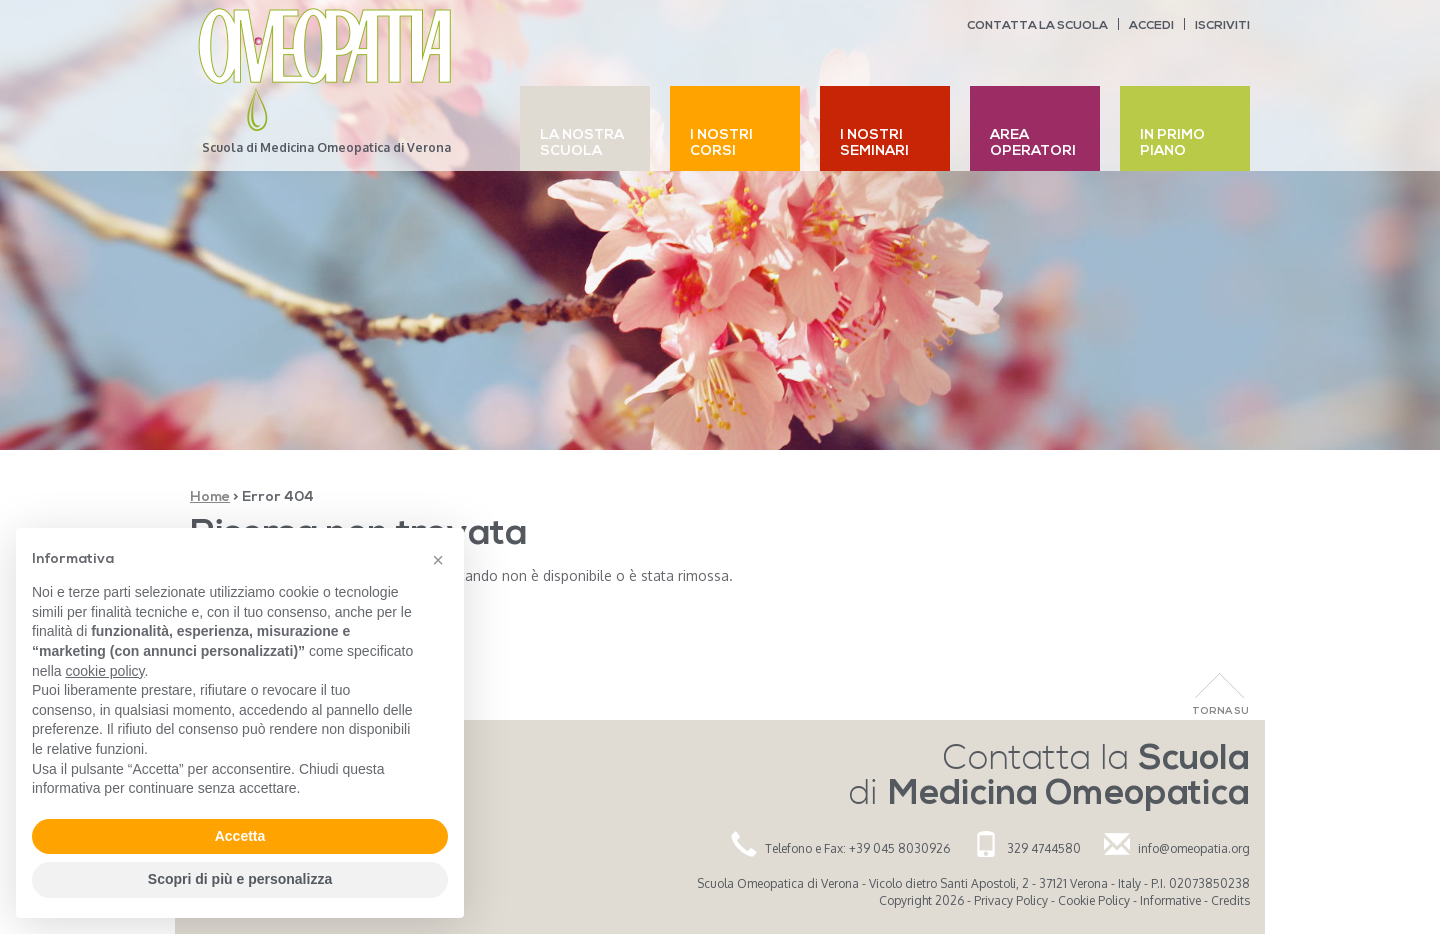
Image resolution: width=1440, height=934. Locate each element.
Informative (1170, 900)
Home (210, 497)
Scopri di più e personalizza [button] (240, 879)
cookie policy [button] (104, 671)
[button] (438, 560)
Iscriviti (1222, 26)
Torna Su (1220, 711)
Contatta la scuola (1037, 26)
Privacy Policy (1011, 900)
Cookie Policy (1094, 900)
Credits (1230, 900)
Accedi (1151, 26)
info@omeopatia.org (1194, 848)
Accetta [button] (240, 836)
